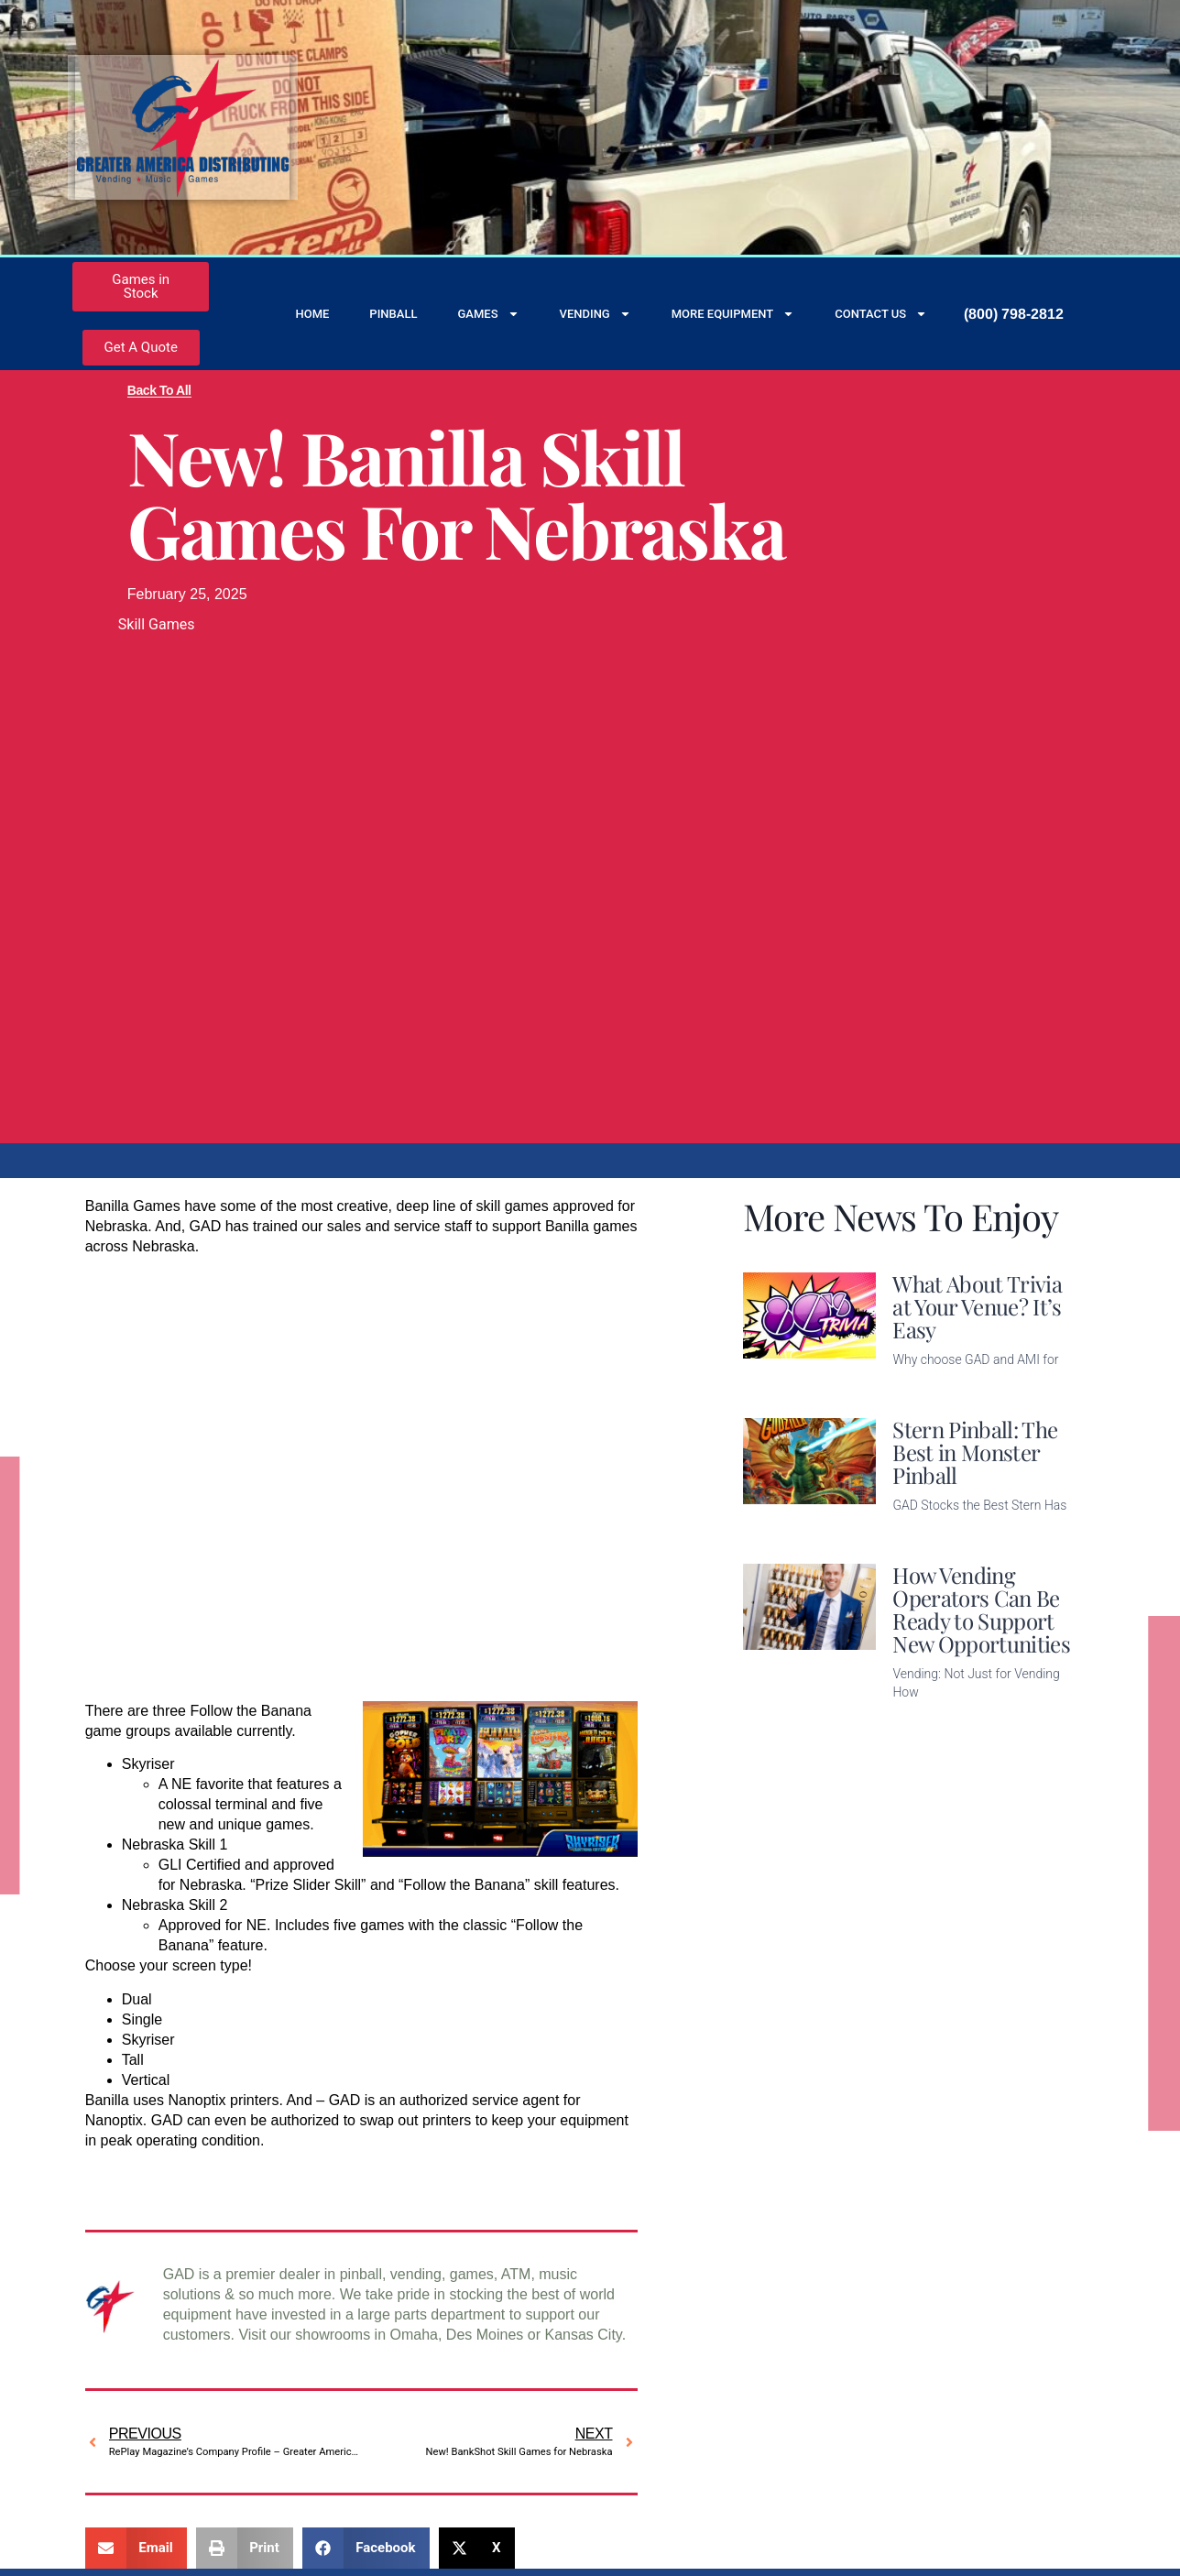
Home (312, 314)
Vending (595, 314)
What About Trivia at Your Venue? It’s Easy (976, 1306)
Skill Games (156, 624)
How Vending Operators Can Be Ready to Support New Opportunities (980, 1609)
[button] (136, 2548)
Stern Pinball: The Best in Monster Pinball (974, 1452)
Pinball (393, 314)
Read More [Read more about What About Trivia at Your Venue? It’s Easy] (928, 1388)
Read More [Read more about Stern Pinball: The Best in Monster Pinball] (928, 1534)
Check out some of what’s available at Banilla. (238, 2173)
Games (488, 314)
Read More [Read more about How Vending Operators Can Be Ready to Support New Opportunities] (928, 1721)
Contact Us (881, 314)
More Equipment (733, 314)
